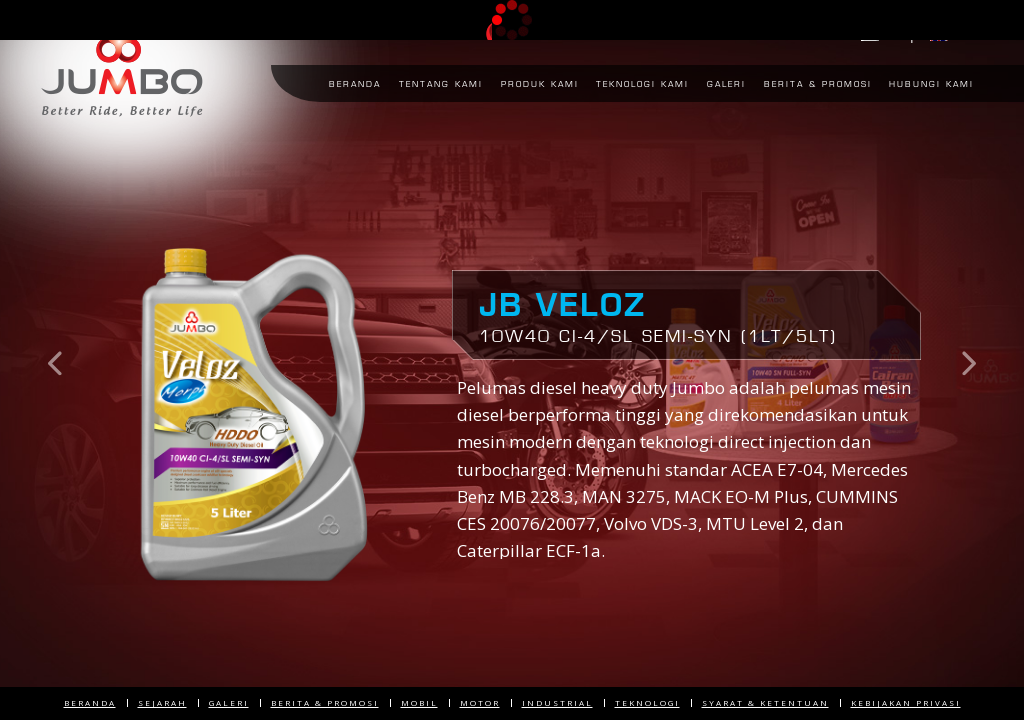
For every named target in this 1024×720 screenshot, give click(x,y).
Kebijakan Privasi (906, 702)
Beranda (90, 702)
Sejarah (162, 702)
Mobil (419, 702)
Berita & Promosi (325, 702)
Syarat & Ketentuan (765, 702)
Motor (480, 702)
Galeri (229, 702)
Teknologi (647, 702)
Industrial (557, 702)
